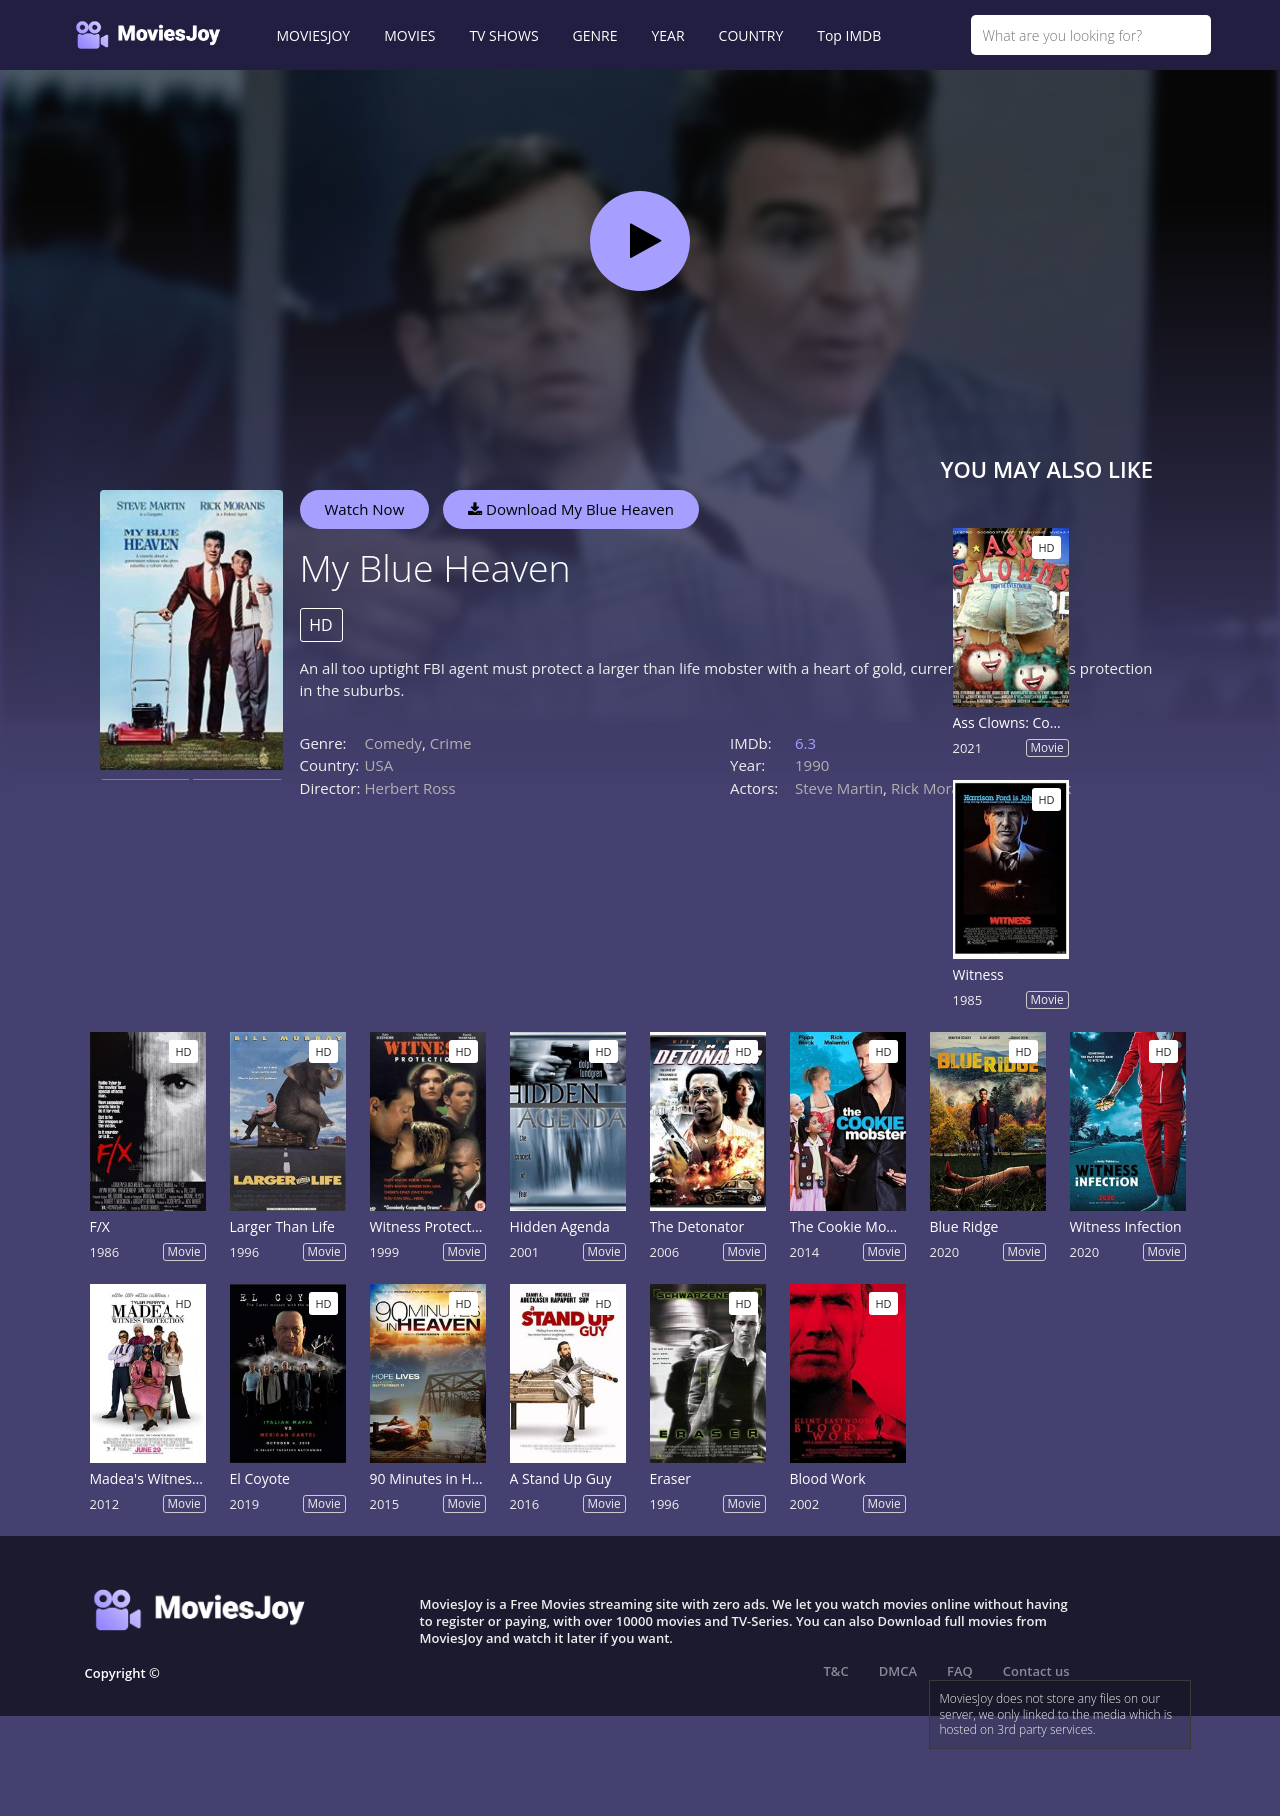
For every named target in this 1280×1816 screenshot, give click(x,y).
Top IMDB (849, 35)
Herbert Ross (410, 788)
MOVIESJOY (314, 35)
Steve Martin (839, 788)
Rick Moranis (935, 788)
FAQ (960, 1671)
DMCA (898, 1671)
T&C (836, 1671)
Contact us (1036, 1671)
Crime (451, 743)
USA (379, 765)
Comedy (393, 743)
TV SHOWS (503, 35)
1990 (812, 765)
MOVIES (409, 35)
